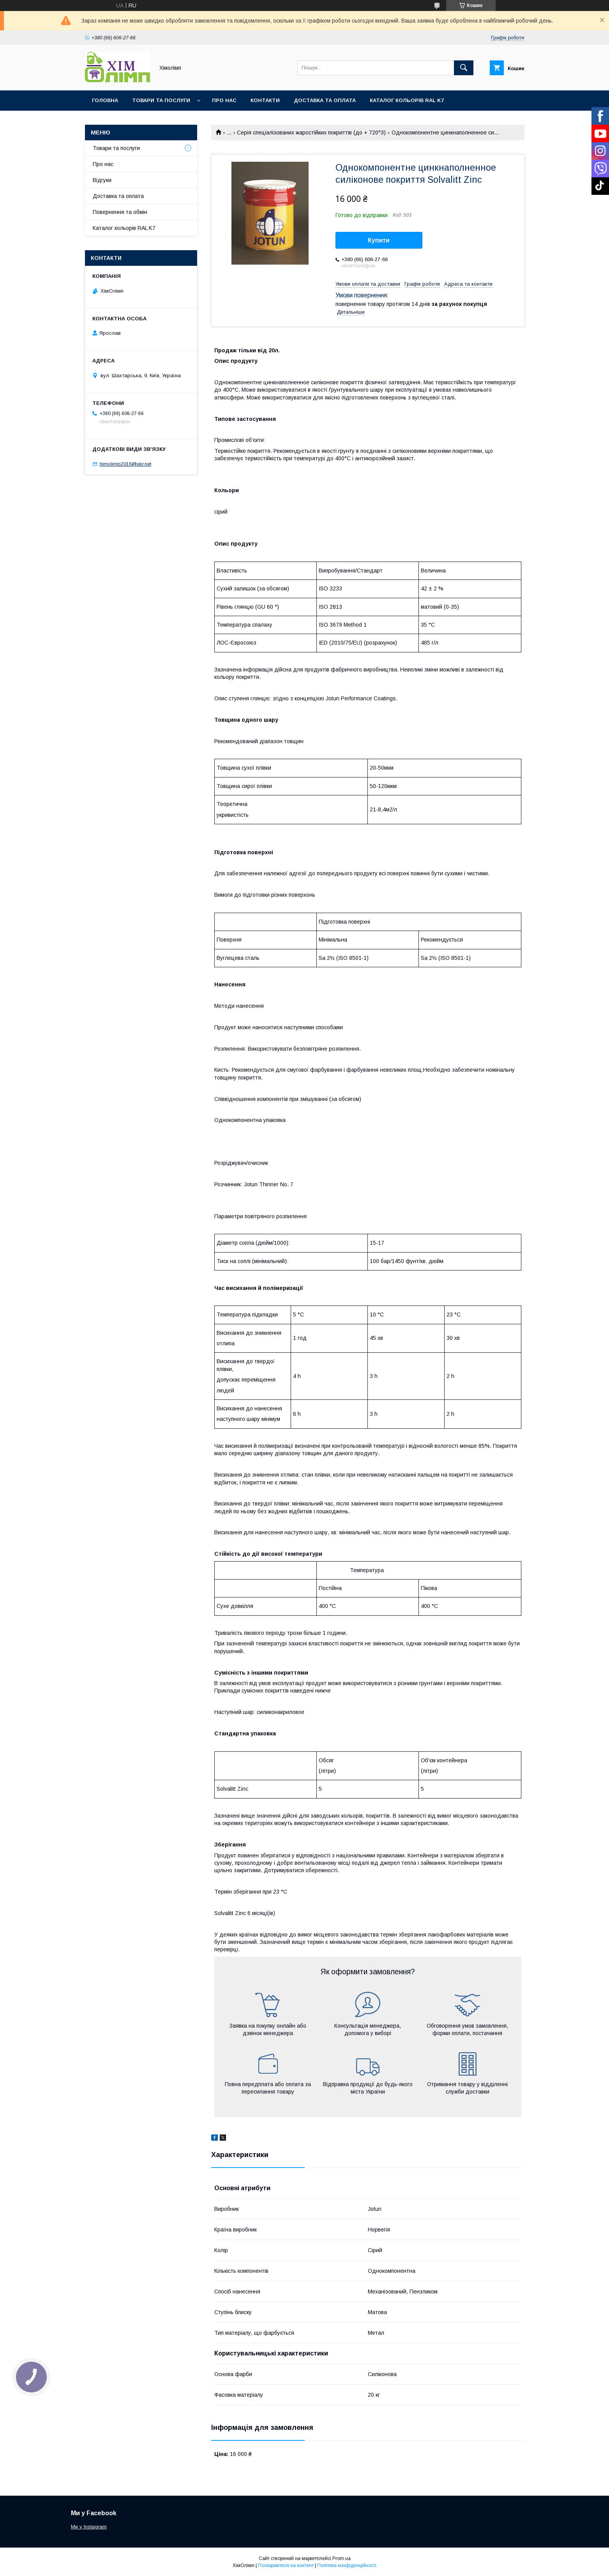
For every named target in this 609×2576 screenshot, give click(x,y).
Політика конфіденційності (346, 2565)
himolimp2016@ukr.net (125, 464)
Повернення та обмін (120, 212)
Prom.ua (341, 2558)
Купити (379, 240)
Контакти (265, 100)
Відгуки (102, 180)
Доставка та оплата (325, 100)
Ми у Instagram (89, 2527)
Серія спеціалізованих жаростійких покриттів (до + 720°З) (311, 132)
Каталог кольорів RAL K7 (407, 100)
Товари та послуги (161, 100)
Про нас (224, 100)
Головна (105, 100)
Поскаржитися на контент (286, 2565)
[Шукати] (463, 67)
